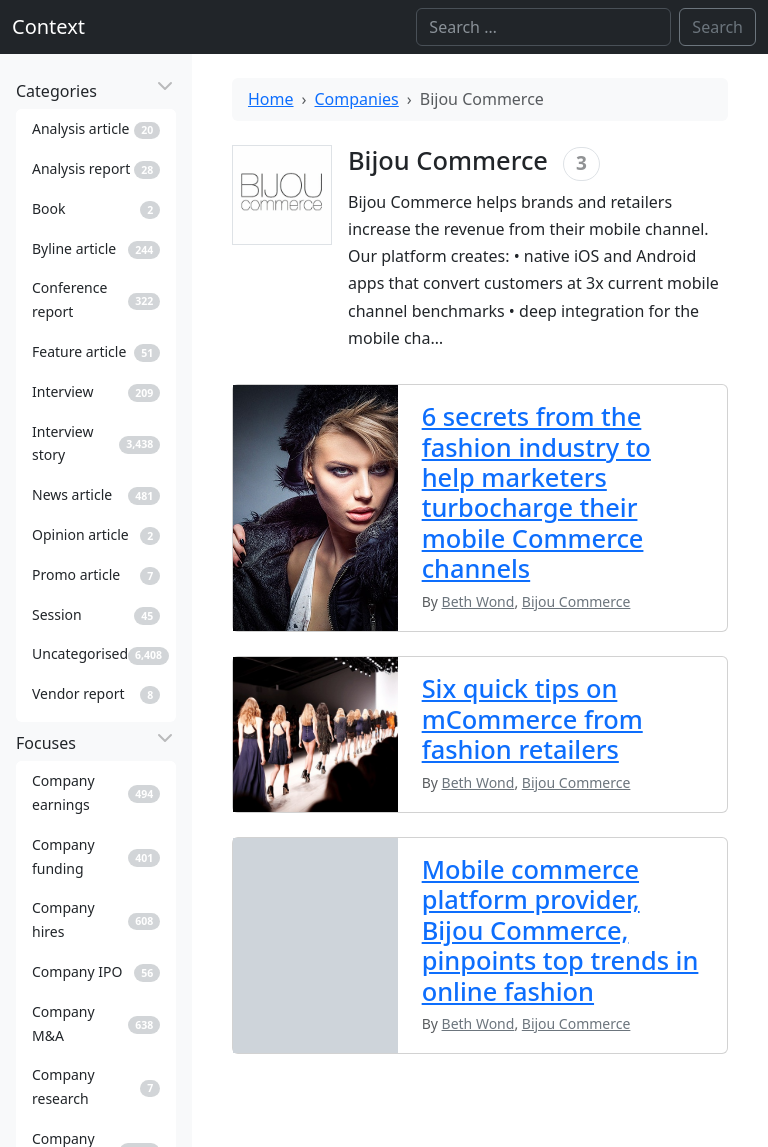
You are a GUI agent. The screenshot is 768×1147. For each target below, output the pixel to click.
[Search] (543, 27)
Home (271, 99)
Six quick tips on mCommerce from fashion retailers (532, 718)
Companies (357, 99)
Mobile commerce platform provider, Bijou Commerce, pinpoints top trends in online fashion (560, 930)
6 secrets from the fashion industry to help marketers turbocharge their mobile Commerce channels (536, 492)
